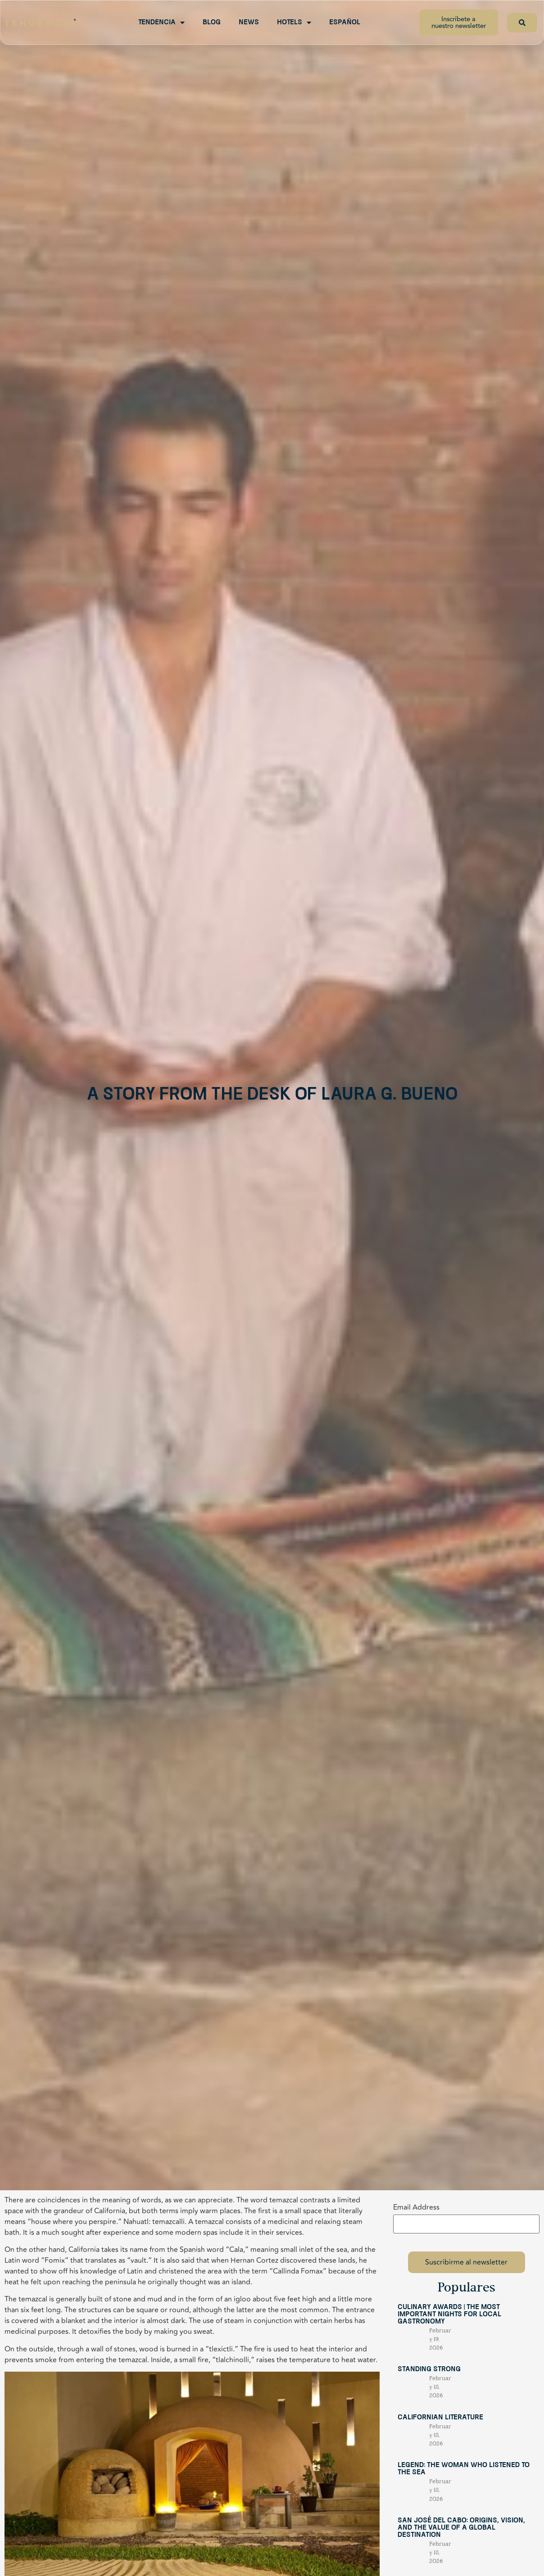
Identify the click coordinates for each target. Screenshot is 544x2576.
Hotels (294, 22)
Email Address (416, 2207)
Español (344, 22)
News (249, 22)
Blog (212, 22)
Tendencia (161, 22)
